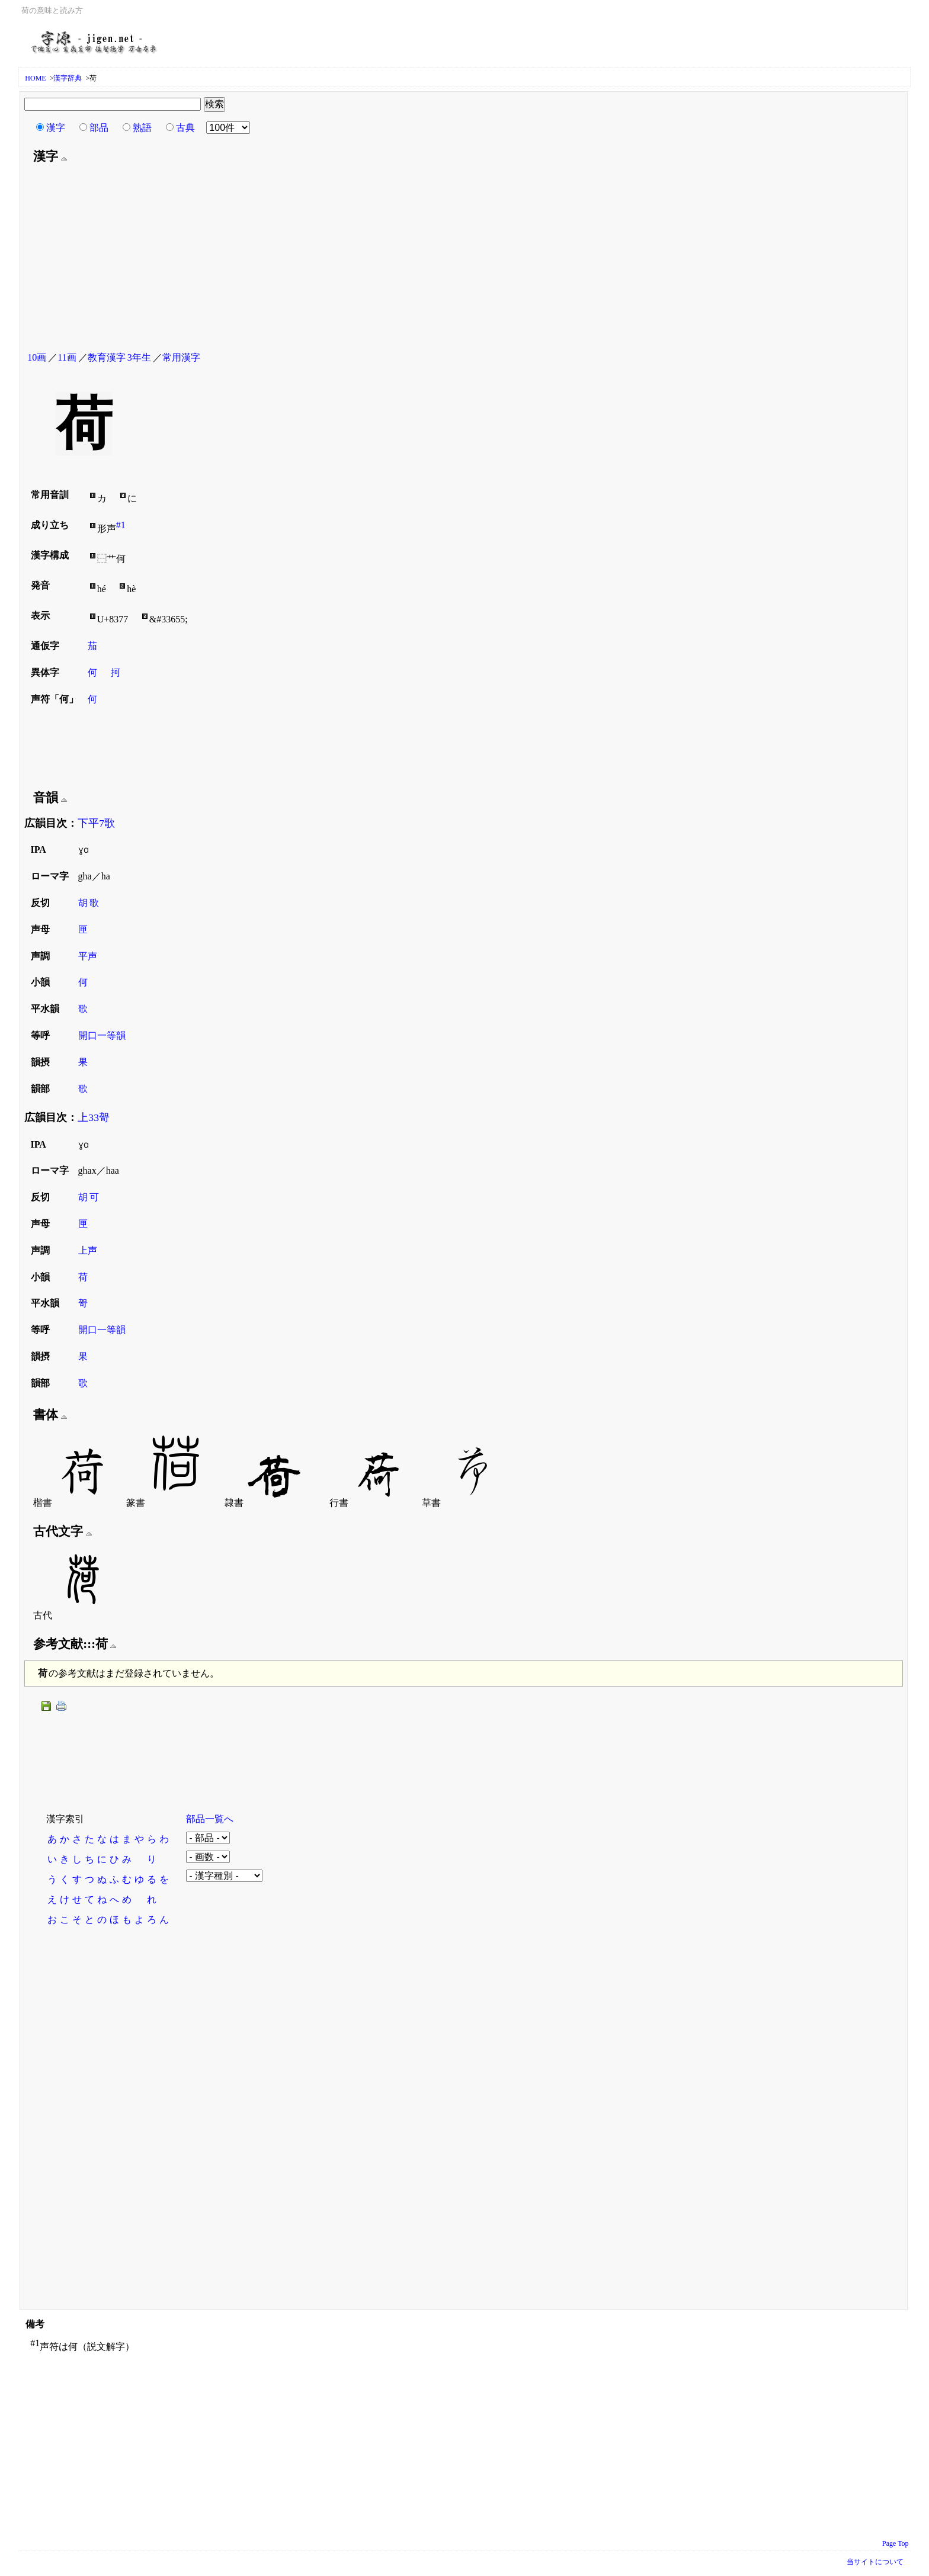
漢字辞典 (67, 78)
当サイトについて (875, 2562)
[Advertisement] (463, 259)
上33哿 (94, 1117)
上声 (87, 1250)
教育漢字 (107, 357)
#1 (121, 525)
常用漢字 (181, 357)
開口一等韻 (102, 1035)
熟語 (142, 128)
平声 (87, 956)
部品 (98, 128)
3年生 (139, 357)
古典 (185, 128)
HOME (35, 78)
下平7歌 (96, 823)
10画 (36, 357)
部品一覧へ (209, 1819)
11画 (66, 357)
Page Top (895, 2543)
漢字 (55, 128)
